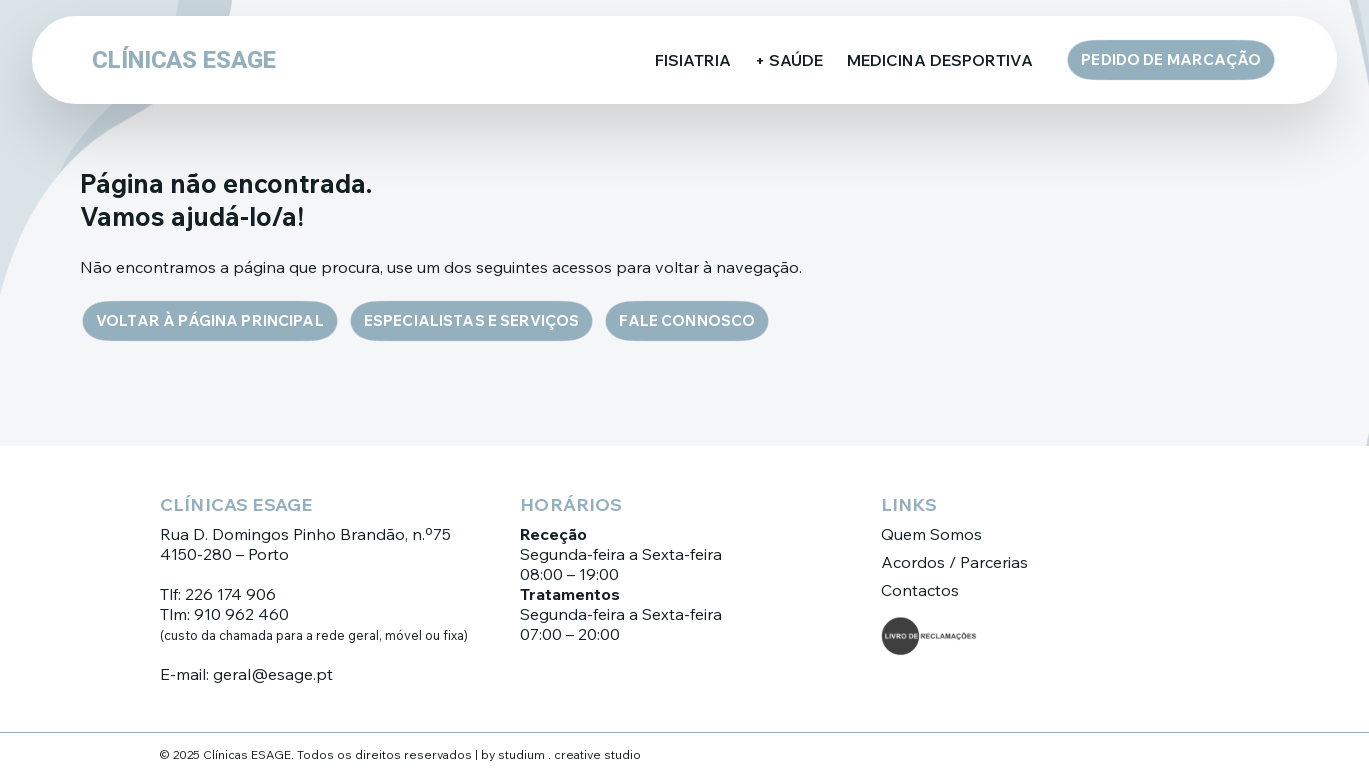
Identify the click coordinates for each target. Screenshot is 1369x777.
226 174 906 (230, 594)
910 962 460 (241, 614)
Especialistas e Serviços (472, 320)
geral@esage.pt (273, 674)
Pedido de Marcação (1171, 59)
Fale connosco (687, 320)
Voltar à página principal (210, 320)
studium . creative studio (569, 754)
